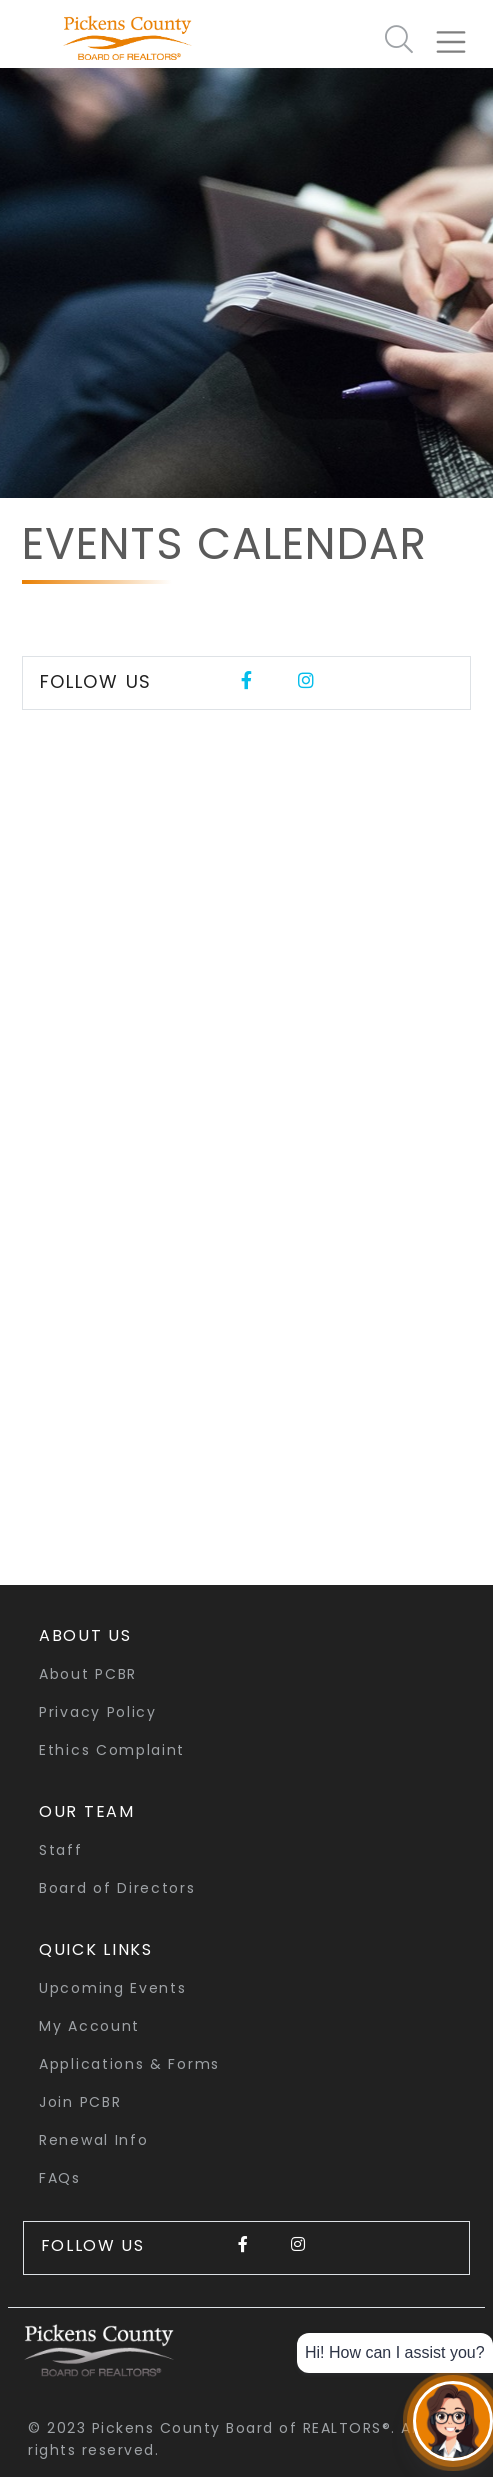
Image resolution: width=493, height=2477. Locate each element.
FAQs (60, 2178)
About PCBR (88, 1674)
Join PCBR (80, 2102)
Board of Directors (117, 1888)
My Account (89, 2026)
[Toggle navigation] (459, 34)
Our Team (87, 1811)
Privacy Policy (98, 1712)
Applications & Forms (129, 2064)
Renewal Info (93, 2140)
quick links (96, 1949)
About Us (85, 1635)
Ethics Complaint (112, 1750)
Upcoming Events (113, 1988)
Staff (61, 1850)
